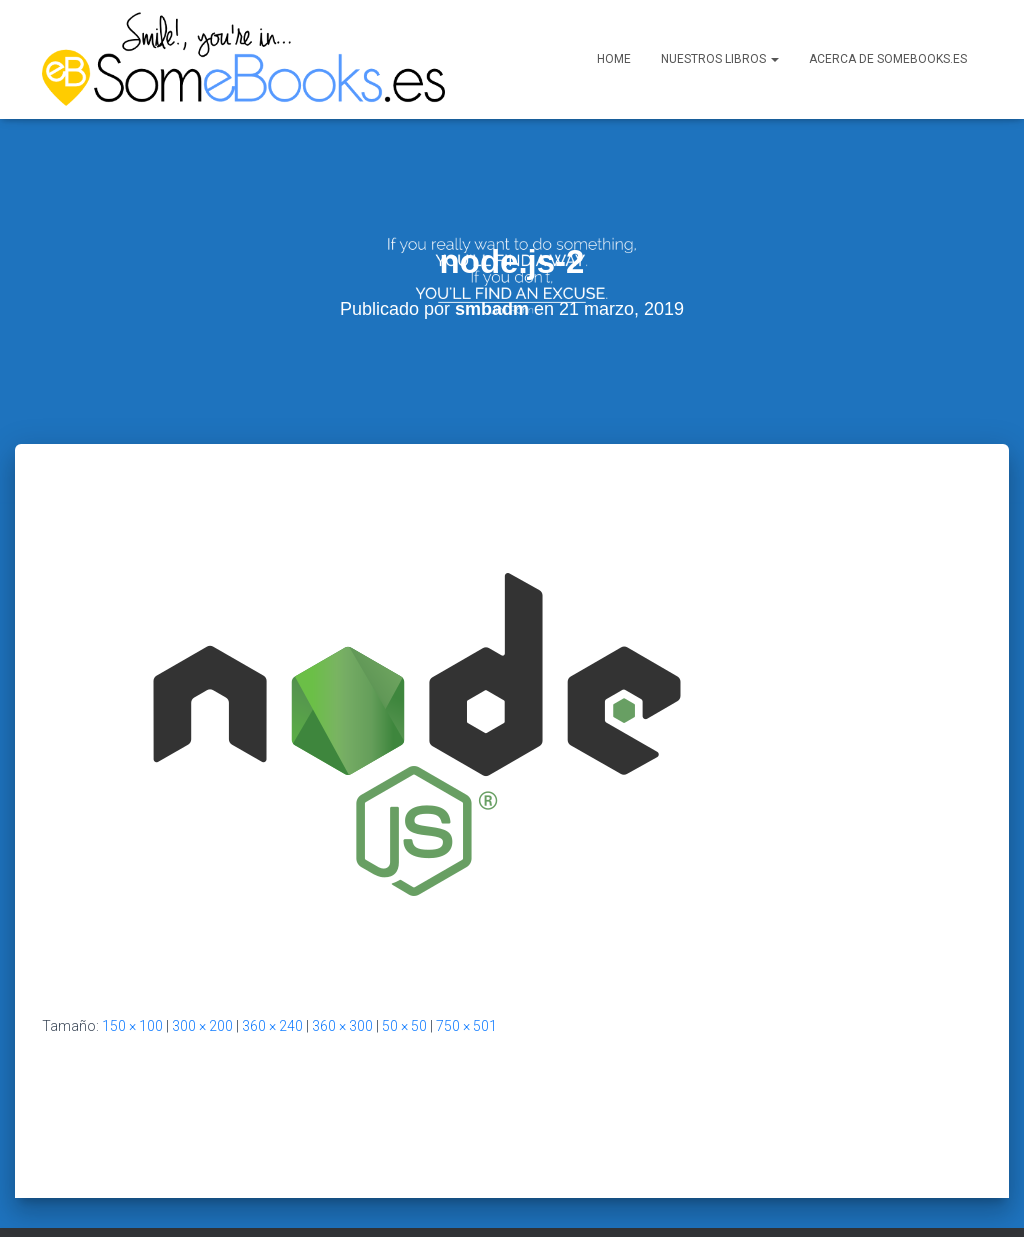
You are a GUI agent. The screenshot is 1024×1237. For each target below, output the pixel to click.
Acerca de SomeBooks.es (888, 59)
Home (614, 59)
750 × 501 (466, 985)
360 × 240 (272, 985)
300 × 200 (202, 985)
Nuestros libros (720, 59)
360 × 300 (342, 985)
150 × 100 (132, 985)
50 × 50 (404, 985)
